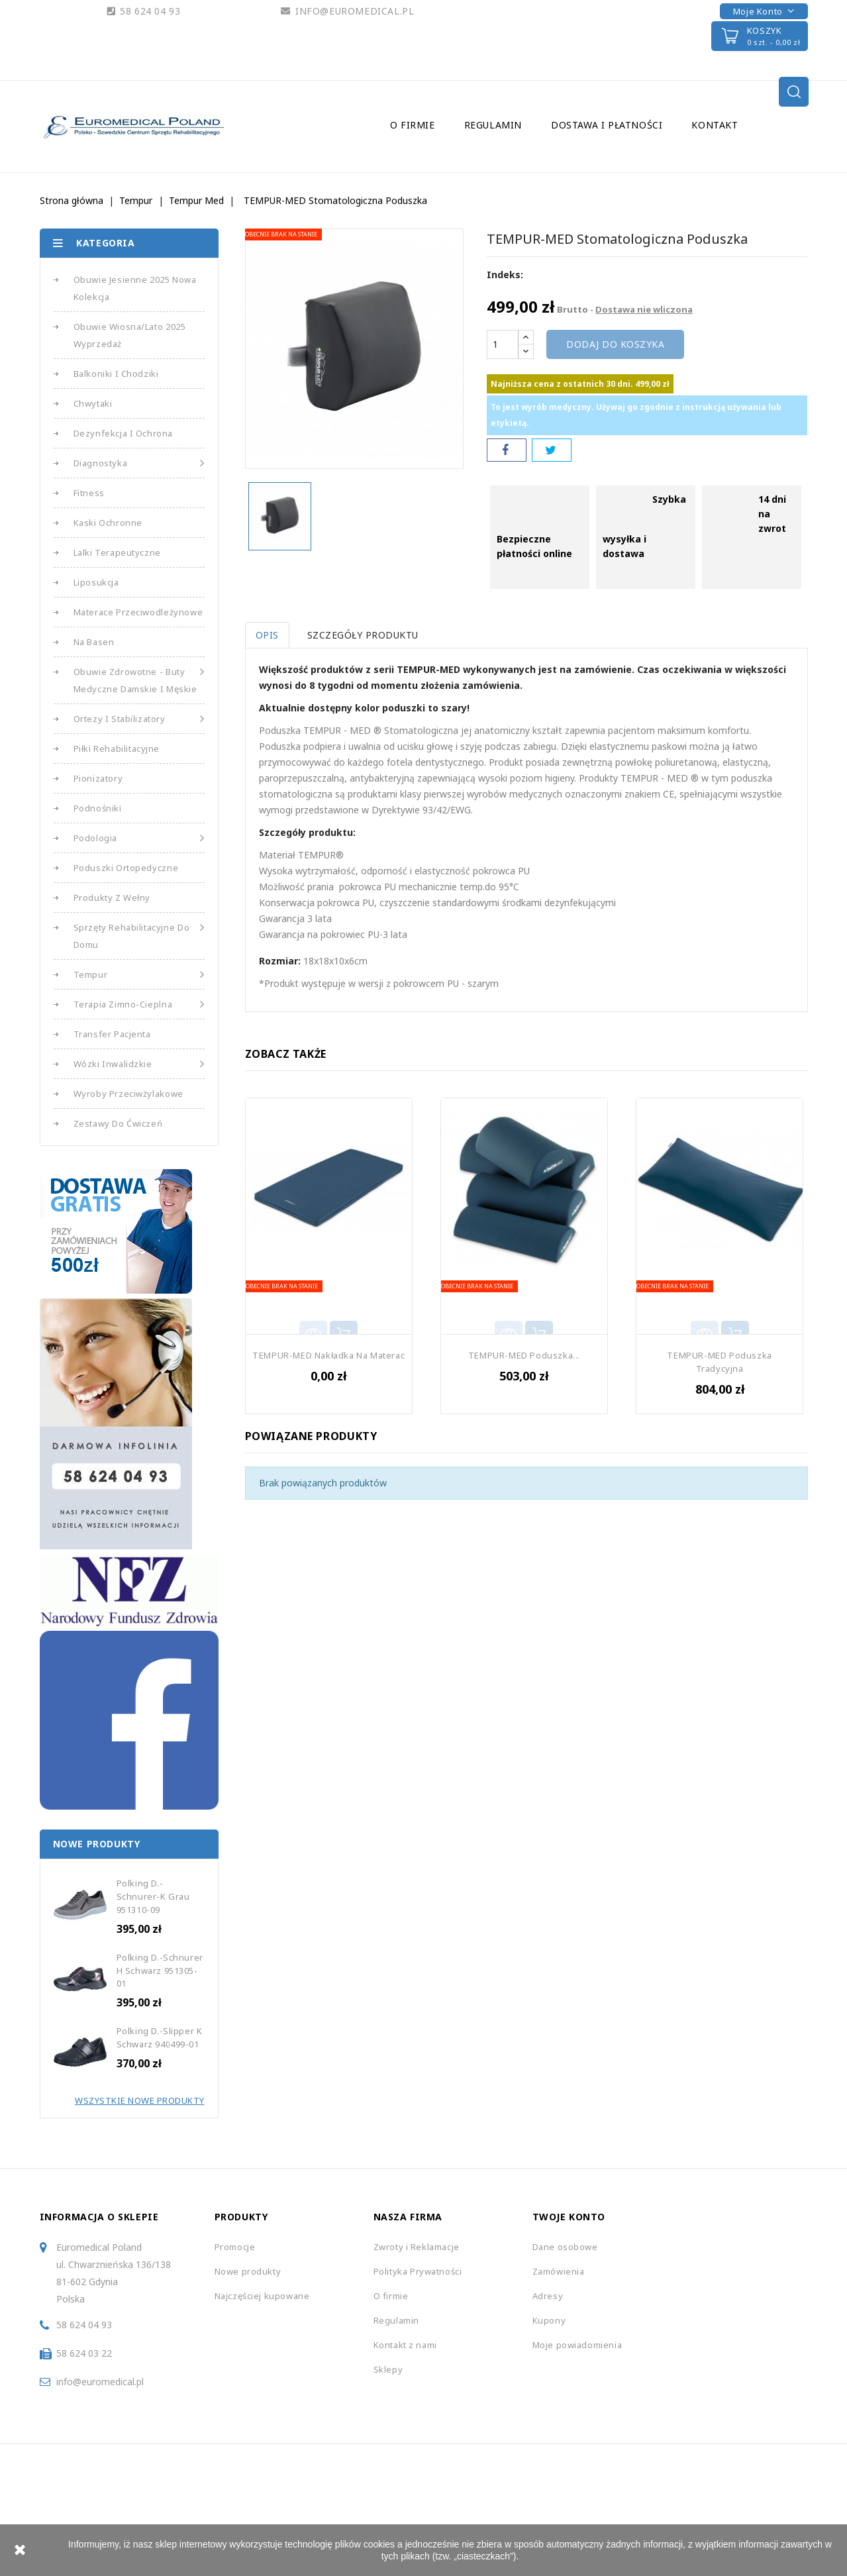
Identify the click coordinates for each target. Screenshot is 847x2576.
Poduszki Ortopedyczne (126, 868)
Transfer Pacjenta (112, 1034)
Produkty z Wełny (112, 897)
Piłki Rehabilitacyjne (117, 748)
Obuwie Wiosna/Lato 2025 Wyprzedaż (130, 335)
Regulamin (493, 125)
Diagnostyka (139, 463)
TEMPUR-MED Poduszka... (524, 1355)
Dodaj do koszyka (615, 344)
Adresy (548, 2296)
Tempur (139, 974)
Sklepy (388, 2369)
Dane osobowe (565, 2247)
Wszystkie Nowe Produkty (140, 2100)
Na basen (94, 642)
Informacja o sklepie (99, 2216)
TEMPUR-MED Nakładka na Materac (328, 1355)
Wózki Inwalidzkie (139, 1063)
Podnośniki (98, 808)
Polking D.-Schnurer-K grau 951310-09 (153, 1896)
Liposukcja (96, 582)
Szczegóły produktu (365, 635)
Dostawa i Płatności (606, 125)
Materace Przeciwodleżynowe (138, 612)
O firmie (412, 125)
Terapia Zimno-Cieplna (139, 1004)
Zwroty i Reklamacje (417, 2247)
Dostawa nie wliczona (644, 309)
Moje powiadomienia (577, 2345)
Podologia (139, 838)
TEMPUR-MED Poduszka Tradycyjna (719, 1361)
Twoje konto (569, 2216)
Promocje (235, 2247)
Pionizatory (98, 778)
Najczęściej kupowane (262, 2296)
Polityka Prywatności (418, 2271)
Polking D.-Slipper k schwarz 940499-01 (160, 2037)
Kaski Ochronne (108, 523)
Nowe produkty (248, 2271)
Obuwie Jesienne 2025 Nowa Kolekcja (135, 288)
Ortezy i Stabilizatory (139, 718)
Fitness (89, 493)
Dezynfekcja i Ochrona (124, 433)
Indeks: (505, 274)
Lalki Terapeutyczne (117, 552)
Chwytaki (93, 403)
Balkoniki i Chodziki (116, 374)
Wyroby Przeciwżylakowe (128, 1094)
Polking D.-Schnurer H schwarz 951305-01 (160, 1970)
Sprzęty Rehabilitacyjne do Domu (139, 935)
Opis (267, 635)
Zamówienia (558, 2271)
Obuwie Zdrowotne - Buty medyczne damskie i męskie (139, 679)
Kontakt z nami (405, 2345)
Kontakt (714, 125)
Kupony (549, 2320)
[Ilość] (503, 344)
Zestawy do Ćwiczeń (118, 1123)
